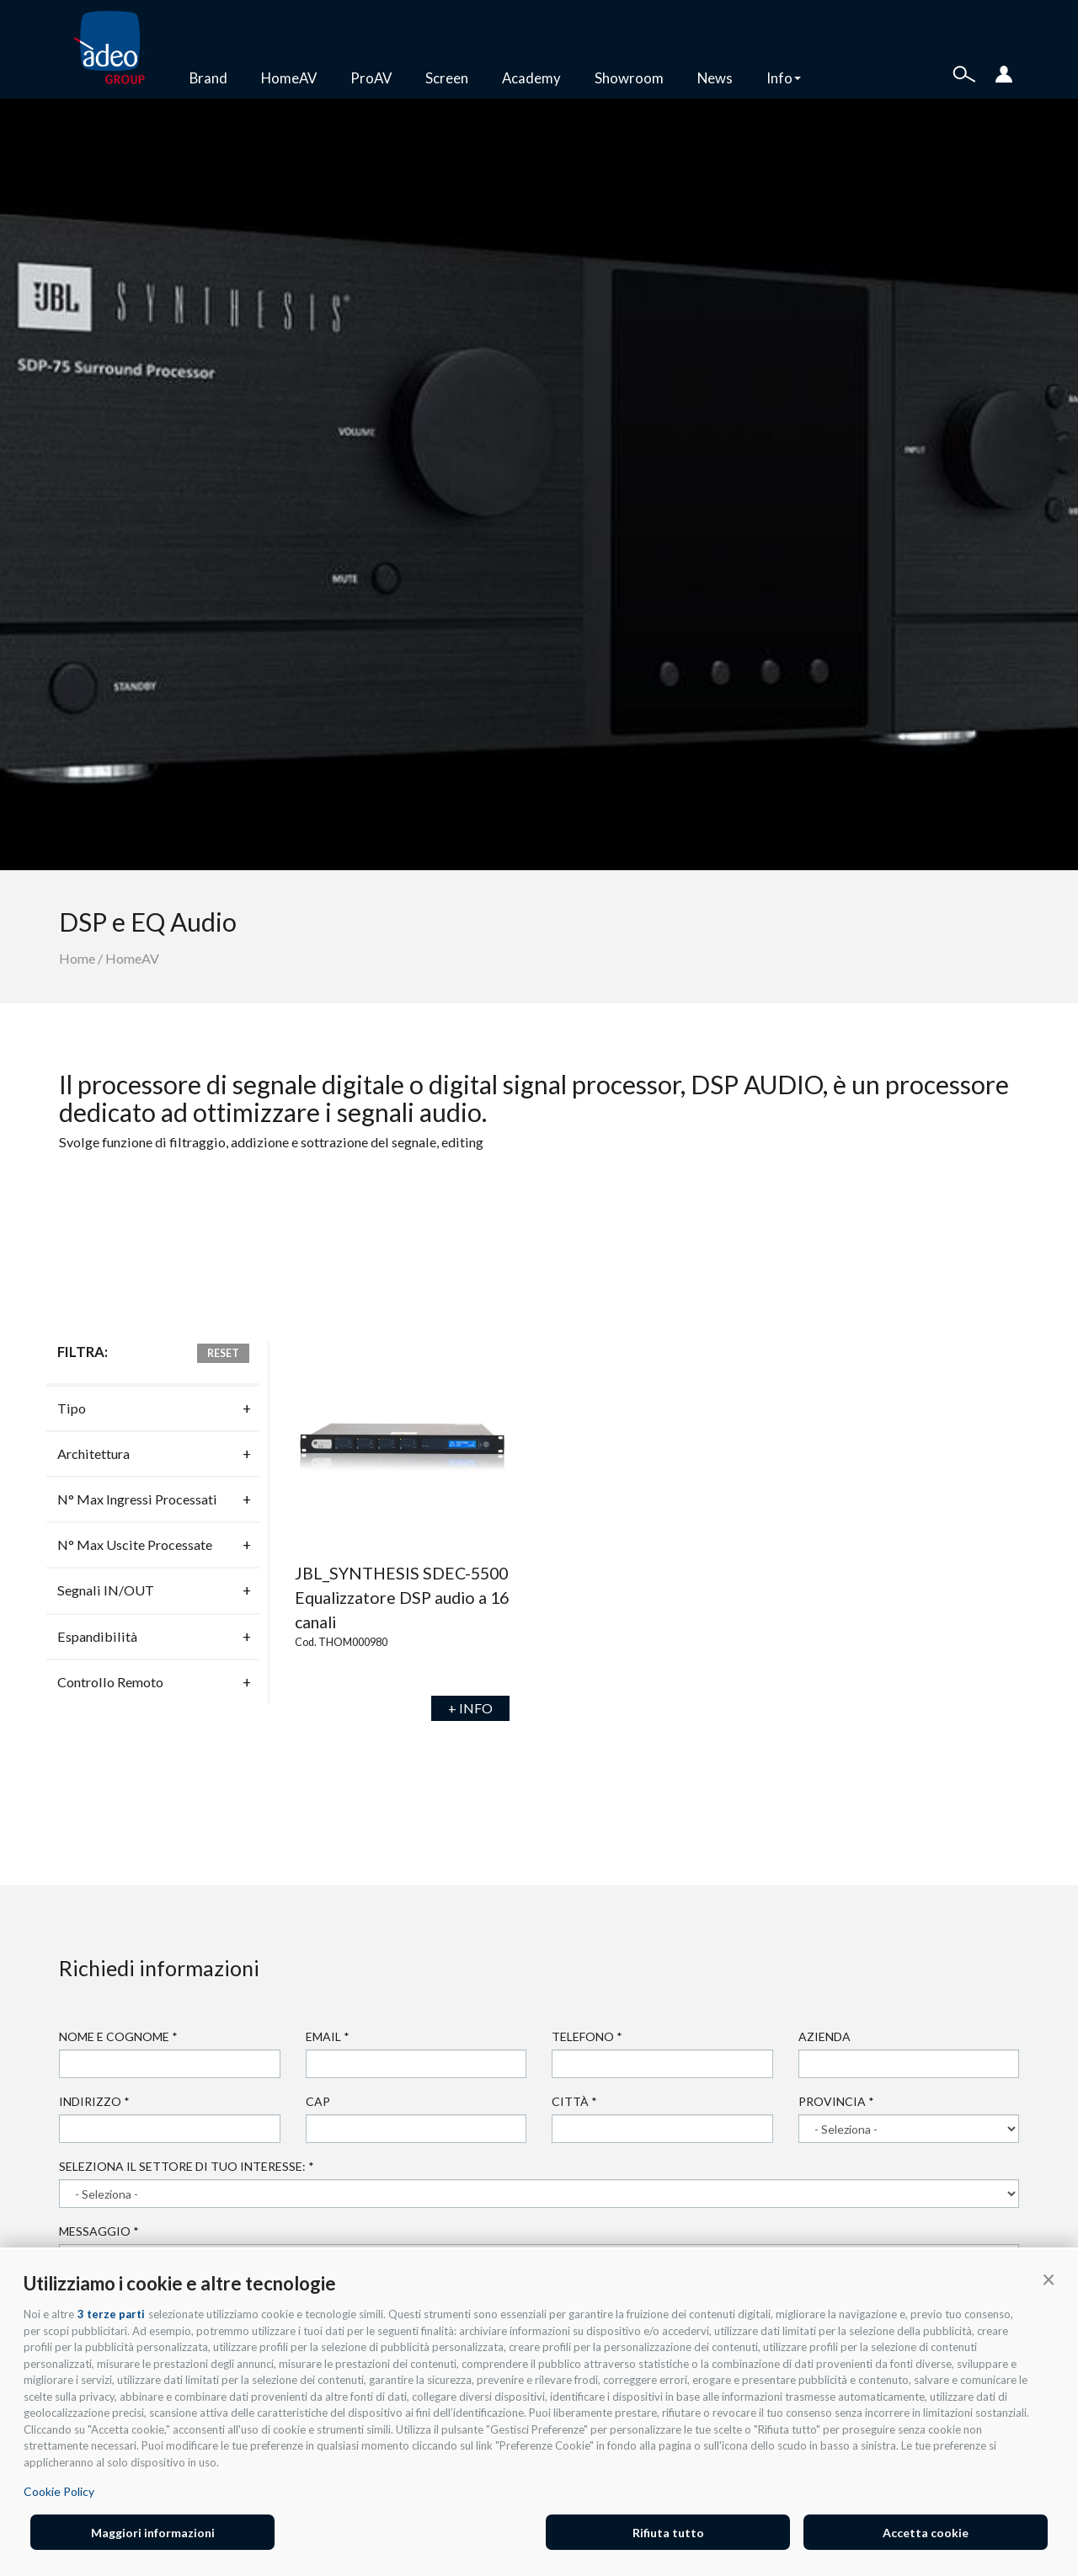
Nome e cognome (118, 2036)
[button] (1048, 2279)
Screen (446, 78)
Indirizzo (94, 2101)
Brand (208, 78)
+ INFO (470, 1708)
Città (574, 2101)
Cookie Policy (59, 2491)
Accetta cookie (926, 2532)
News (715, 78)
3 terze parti (111, 2314)
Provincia (836, 2101)
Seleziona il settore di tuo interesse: (186, 2166)
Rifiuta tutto (668, 2532)
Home (77, 958)
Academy (531, 78)
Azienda (824, 2036)
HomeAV (289, 78)
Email (328, 2036)
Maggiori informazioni (153, 2532)
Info (783, 78)
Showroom (629, 78)
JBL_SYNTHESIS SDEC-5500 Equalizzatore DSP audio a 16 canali (402, 1598)
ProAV (371, 78)
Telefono (587, 2036)
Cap (318, 2101)
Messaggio (99, 2231)
